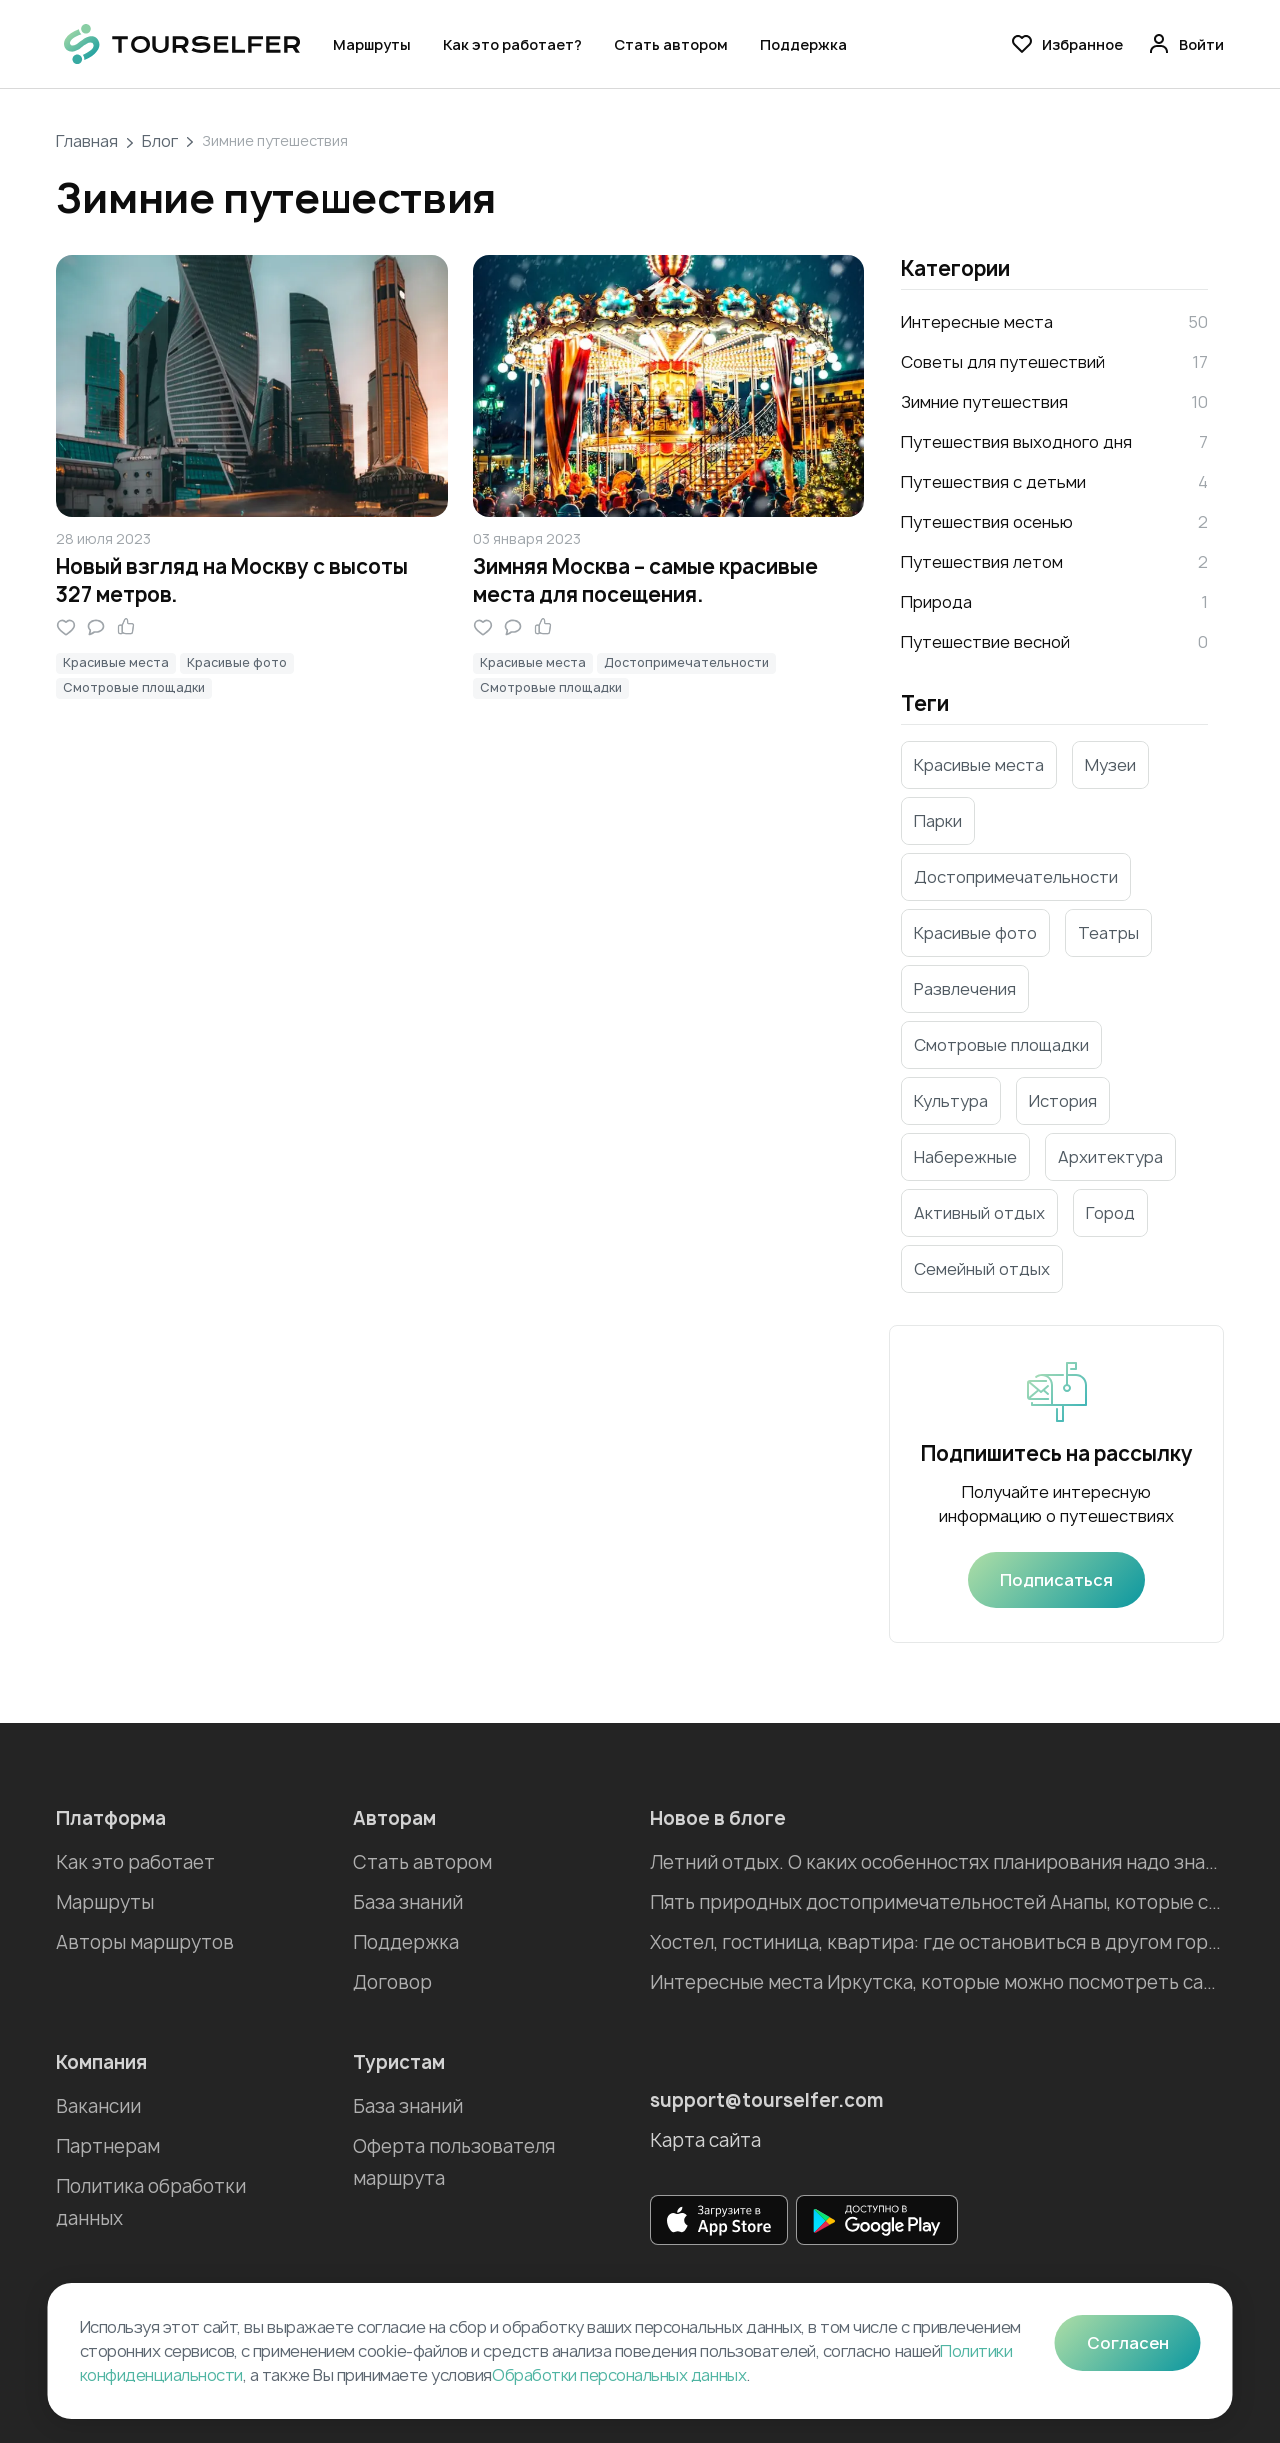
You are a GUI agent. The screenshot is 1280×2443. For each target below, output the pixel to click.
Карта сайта (705, 2140)
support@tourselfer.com (767, 2100)
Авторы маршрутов (145, 1942)
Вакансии (98, 2106)
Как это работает (135, 1862)
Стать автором (671, 44)
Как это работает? (512, 44)
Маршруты (372, 44)
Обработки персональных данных (619, 2375)
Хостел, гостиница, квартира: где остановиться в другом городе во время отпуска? (937, 1942)
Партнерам (108, 2146)
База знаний (408, 1902)
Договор (392, 1982)
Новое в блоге (718, 1818)
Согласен (1128, 2343)
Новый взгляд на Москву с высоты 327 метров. (232, 580)
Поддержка (803, 44)
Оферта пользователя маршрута (454, 2162)
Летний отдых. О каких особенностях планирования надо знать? (937, 1862)
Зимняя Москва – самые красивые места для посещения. (645, 580)
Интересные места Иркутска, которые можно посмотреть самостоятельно (937, 1982)
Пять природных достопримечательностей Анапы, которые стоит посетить (937, 1902)
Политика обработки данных (151, 2202)
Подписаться (1056, 1580)
